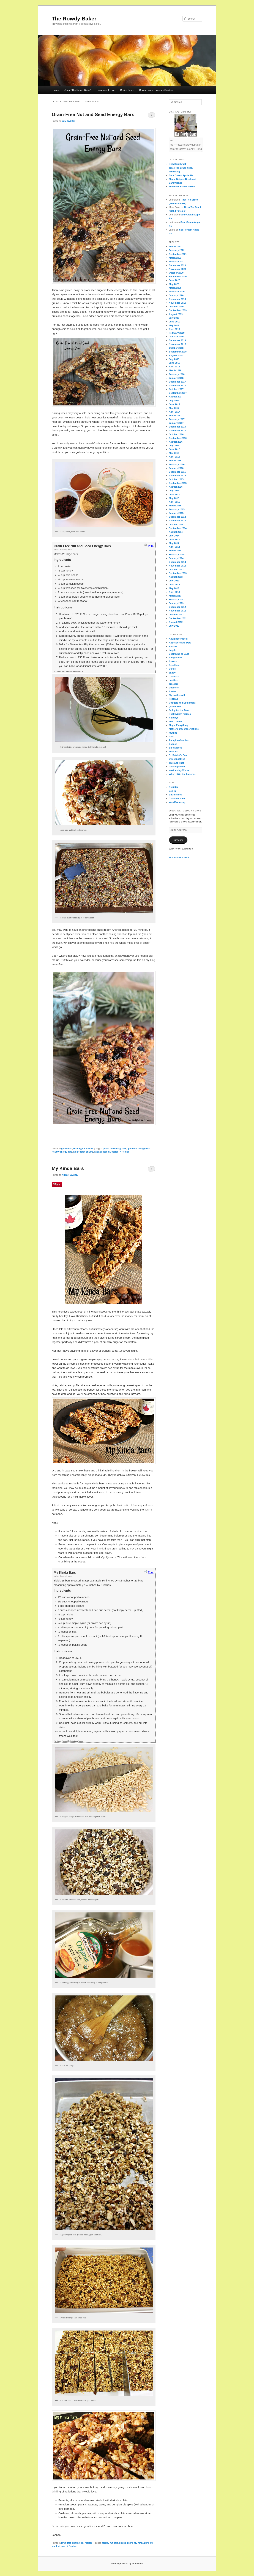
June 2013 (174, 584)
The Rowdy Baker (74, 19)
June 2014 (174, 539)
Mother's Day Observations (184, 729)
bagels (172, 650)
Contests (174, 676)
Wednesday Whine (179, 770)
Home (56, 90)
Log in (172, 791)
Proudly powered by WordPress (127, 2563)
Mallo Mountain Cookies (182, 186)
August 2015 (176, 486)
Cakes (172, 668)
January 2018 (176, 378)
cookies (173, 680)
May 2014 (174, 543)
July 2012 (174, 625)
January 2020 (176, 295)
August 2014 (176, 532)
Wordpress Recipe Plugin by (68, 671)
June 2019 (174, 321)
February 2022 (177, 250)
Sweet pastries (177, 759)
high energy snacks (83, 1152)
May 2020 (174, 284)
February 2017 (177, 419)
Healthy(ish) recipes (83, 1148)
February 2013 (177, 599)
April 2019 (174, 329)
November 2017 (177, 385)
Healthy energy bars (62, 1152)
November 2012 (177, 610)
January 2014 (176, 558)
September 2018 (178, 351)
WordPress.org (177, 802)
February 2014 (177, 554)
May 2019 (174, 325)
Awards (173, 646)
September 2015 (178, 483)
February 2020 (177, 291)
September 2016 (178, 438)
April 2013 (174, 592)
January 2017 (176, 423)
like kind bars (126, 2543)
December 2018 (177, 340)
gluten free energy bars (114, 1148)
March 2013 (175, 595)
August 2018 (176, 355)
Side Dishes (175, 747)
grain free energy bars (139, 1148)
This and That (176, 762)
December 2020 (177, 265)
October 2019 (176, 306)
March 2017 (175, 415)
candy (172, 672)
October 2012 (176, 614)
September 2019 (178, 310)
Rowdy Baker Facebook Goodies (156, 90)
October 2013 (176, 569)
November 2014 (177, 520)
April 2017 (174, 411)
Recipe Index (127, 90)
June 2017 (174, 404)
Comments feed (177, 798)
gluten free (66, 1148)
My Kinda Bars (68, 1168)
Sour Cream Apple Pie (181, 175)
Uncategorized (177, 766)
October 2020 (176, 272)
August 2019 (176, 314)
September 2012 (178, 618)
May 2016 (174, 453)
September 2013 (178, 573)
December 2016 (177, 426)
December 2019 (177, 299)
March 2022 (175, 246)
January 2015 (176, 513)
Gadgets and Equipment (182, 702)
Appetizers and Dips (180, 642)
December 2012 (177, 607)
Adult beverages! (178, 638)
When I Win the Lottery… (182, 774)
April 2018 (174, 366)
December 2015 (177, 472)
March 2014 (175, 550)
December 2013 (177, 562)
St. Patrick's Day (178, 755)
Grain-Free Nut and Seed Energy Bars (93, 114)
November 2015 (177, 475)
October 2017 (176, 389)
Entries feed (175, 794)
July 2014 (174, 535)
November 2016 (177, 430)
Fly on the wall (177, 695)
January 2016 (176, 468)
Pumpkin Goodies (179, 740)
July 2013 (174, 580)
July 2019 (174, 318)
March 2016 (175, 460)
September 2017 (178, 393)
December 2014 (177, 516)
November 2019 (177, 302)
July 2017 (174, 400)
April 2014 (174, 547)
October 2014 (176, 524)
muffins (173, 732)
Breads (173, 661)
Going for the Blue (179, 710)
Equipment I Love (105, 90)
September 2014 (178, 528)
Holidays (174, 717)
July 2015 (174, 490)
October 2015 (176, 479)
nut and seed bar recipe (106, 1152)
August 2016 (176, 441)
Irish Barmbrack (178, 164)
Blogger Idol (175, 657)
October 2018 (176, 348)
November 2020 (177, 269)
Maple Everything (178, 725)
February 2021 (177, 261)
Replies (124, 1152)
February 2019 (177, 333)
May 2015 (174, 498)
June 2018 (174, 363)
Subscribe (178, 840)
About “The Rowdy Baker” (77, 90)
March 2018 (175, 370)
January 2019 (176, 336)
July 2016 (174, 445)
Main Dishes (175, 721)
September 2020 (178, 276)
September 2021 (178, 254)
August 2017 (176, 396)
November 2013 (177, 565)
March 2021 (175, 257)
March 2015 (175, 505)
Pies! (171, 736)
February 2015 (177, 509)
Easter (172, 691)
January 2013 (176, 603)
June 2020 (174, 280)
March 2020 (175, 288)
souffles (173, 751)
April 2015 (174, 502)
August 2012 (176, 622)
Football (173, 699)
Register (173, 787)
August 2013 (176, 577)
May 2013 (174, 588)
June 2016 (174, 449)
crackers (174, 684)
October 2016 (176, 434)
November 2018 (177, 344)
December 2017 (177, 381)
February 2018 (177, 374)
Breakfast (66, 2543)
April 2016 (174, 456)
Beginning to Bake (179, 654)
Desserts (174, 687)
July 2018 (174, 359)
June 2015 (174, 494)
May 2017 (174, 408)
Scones (173, 744)
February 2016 (177, 464)
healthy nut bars (110, 2543)
